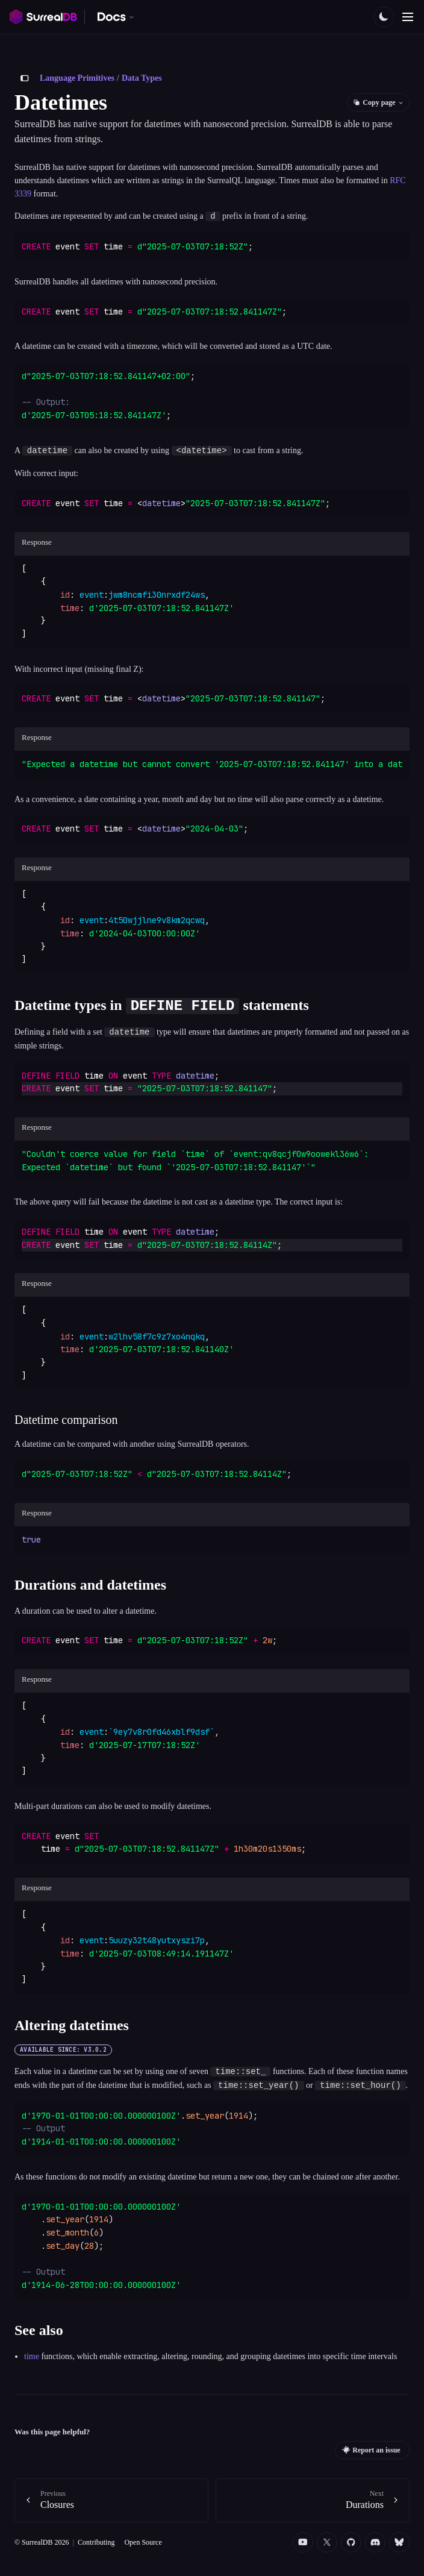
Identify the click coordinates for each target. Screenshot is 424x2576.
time (31, 2355)
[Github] (351, 2541)
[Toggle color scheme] (383, 17)
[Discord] (375, 2541)
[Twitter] (327, 2541)
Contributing (96, 2541)
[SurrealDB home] (43, 17)
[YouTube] (303, 2541)
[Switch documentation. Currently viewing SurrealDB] (116, 16)
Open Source (142, 2541)
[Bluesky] (399, 2541)
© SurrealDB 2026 (41, 2541)
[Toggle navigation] (407, 17)
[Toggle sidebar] (24, 78)
